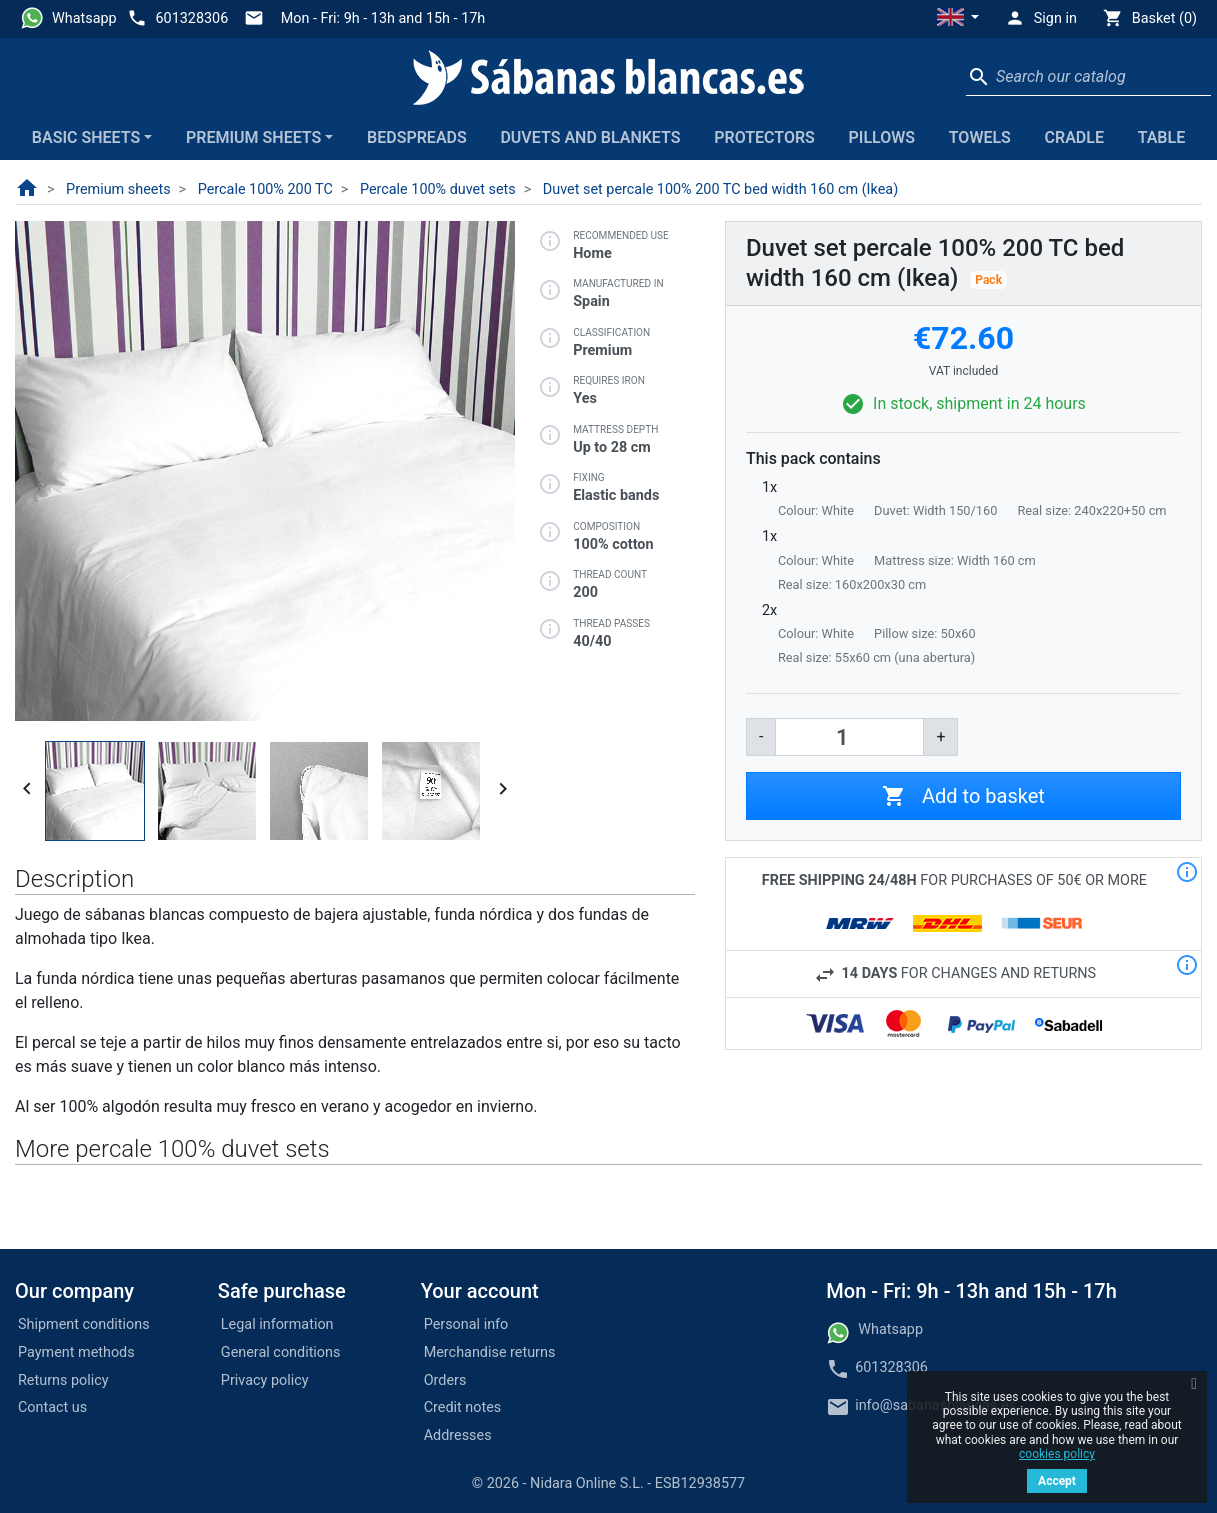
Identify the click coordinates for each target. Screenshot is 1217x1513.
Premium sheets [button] (253, 137)
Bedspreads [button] (417, 137)
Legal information (277, 1324)
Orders (445, 1380)
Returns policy (63, 1380)
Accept (1057, 1481)
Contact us (52, 1407)
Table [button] (1162, 137)
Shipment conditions (84, 1324)
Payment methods (76, 1352)
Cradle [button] (1074, 137)
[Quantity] (849, 737)
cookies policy (1057, 1454)
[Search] (1088, 77)
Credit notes (463, 1407)
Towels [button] (980, 137)
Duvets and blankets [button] (590, 137)
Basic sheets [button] (86, 137)
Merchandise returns (490, 1352)
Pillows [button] (882, 137)
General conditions (281, 1352)
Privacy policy (265, 1380)
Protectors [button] (764, 137)
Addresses (458, 1435)
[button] (958, 19)
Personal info (466, 1324)
